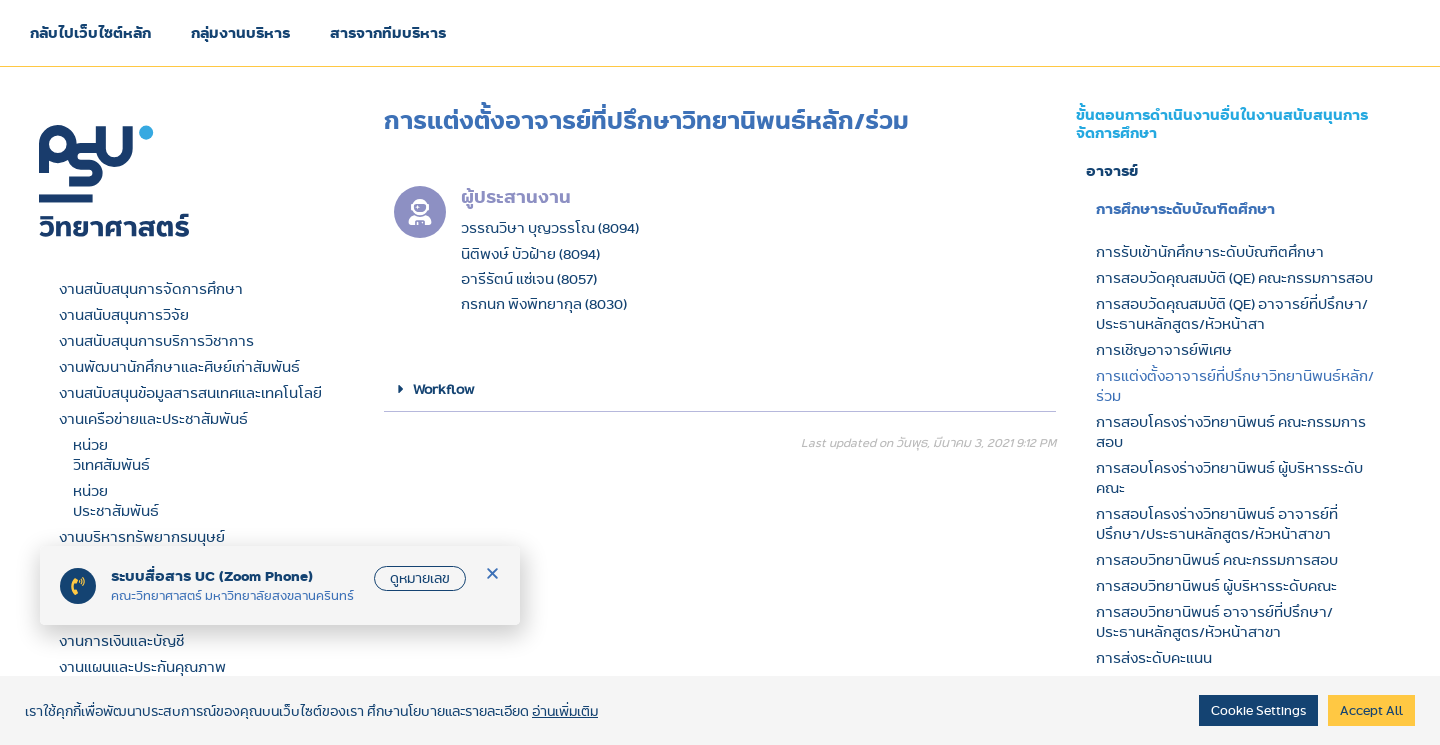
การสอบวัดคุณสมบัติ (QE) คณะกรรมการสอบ (1234, 278)
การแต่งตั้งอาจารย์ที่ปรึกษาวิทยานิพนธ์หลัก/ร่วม (1235, 386)
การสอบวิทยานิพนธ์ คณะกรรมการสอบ (1217, 560)
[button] (719, 389)
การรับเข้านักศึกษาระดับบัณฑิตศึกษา (1210, 252)
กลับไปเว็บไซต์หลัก (90, 33)
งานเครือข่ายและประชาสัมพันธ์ (153, 419)
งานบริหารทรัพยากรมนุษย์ (142, 537)
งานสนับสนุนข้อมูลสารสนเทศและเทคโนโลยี (190, 393)
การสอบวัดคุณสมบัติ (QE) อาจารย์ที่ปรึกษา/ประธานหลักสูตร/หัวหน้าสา (1232, 314)
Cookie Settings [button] (1258, 710)
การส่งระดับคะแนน (1154, 658)
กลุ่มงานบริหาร (240, 33)
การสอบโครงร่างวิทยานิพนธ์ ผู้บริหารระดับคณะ (1229, 478)
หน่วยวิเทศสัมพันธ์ (111, 455)
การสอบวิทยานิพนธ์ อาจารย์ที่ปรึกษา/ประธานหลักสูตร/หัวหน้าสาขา (1214, 622)
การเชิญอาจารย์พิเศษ (1164, 350)
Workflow (443, 389)
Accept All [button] (1371, 710)
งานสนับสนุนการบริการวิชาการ (156, 341)
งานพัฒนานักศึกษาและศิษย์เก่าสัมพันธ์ (179, 367)
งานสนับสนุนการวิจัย (124, 315)
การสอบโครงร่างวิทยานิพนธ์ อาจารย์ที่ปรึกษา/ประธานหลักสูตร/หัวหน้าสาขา (1217, 524)
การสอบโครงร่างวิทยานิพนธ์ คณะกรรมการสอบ (1231, 432)
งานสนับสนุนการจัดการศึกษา (151, 289)
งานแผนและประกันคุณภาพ (142, 667)
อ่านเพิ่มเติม (565, 711)
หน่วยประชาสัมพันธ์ (116, 501)
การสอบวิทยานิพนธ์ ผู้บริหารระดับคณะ (1216, 586)
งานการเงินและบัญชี (121, 641)
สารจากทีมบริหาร (388, 33)
